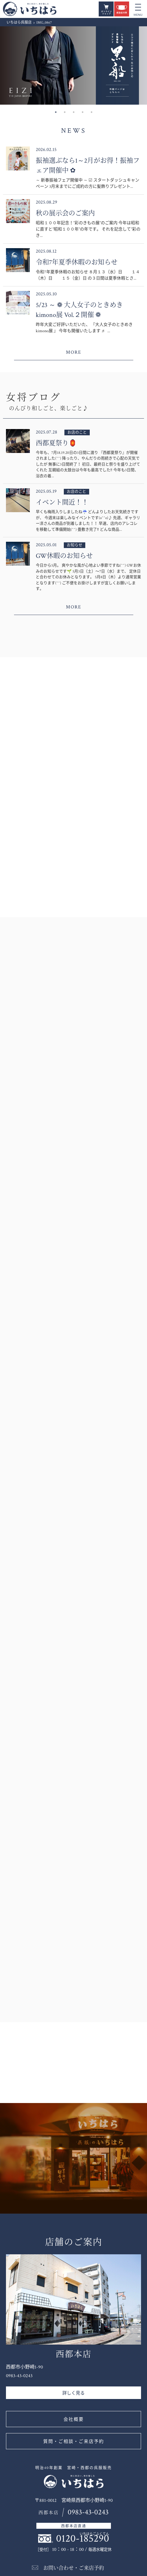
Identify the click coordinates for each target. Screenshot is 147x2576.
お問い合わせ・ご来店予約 (73, 2568)
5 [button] (92, 112)
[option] (73, 65)
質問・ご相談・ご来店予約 (73, 2441)
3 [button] (74, 112)
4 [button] (83, 112)
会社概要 (74, 2419)
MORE (73, 352)
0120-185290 (82, 2538)
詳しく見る (73, 2393)
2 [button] (65, 112)
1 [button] (56, 112)
